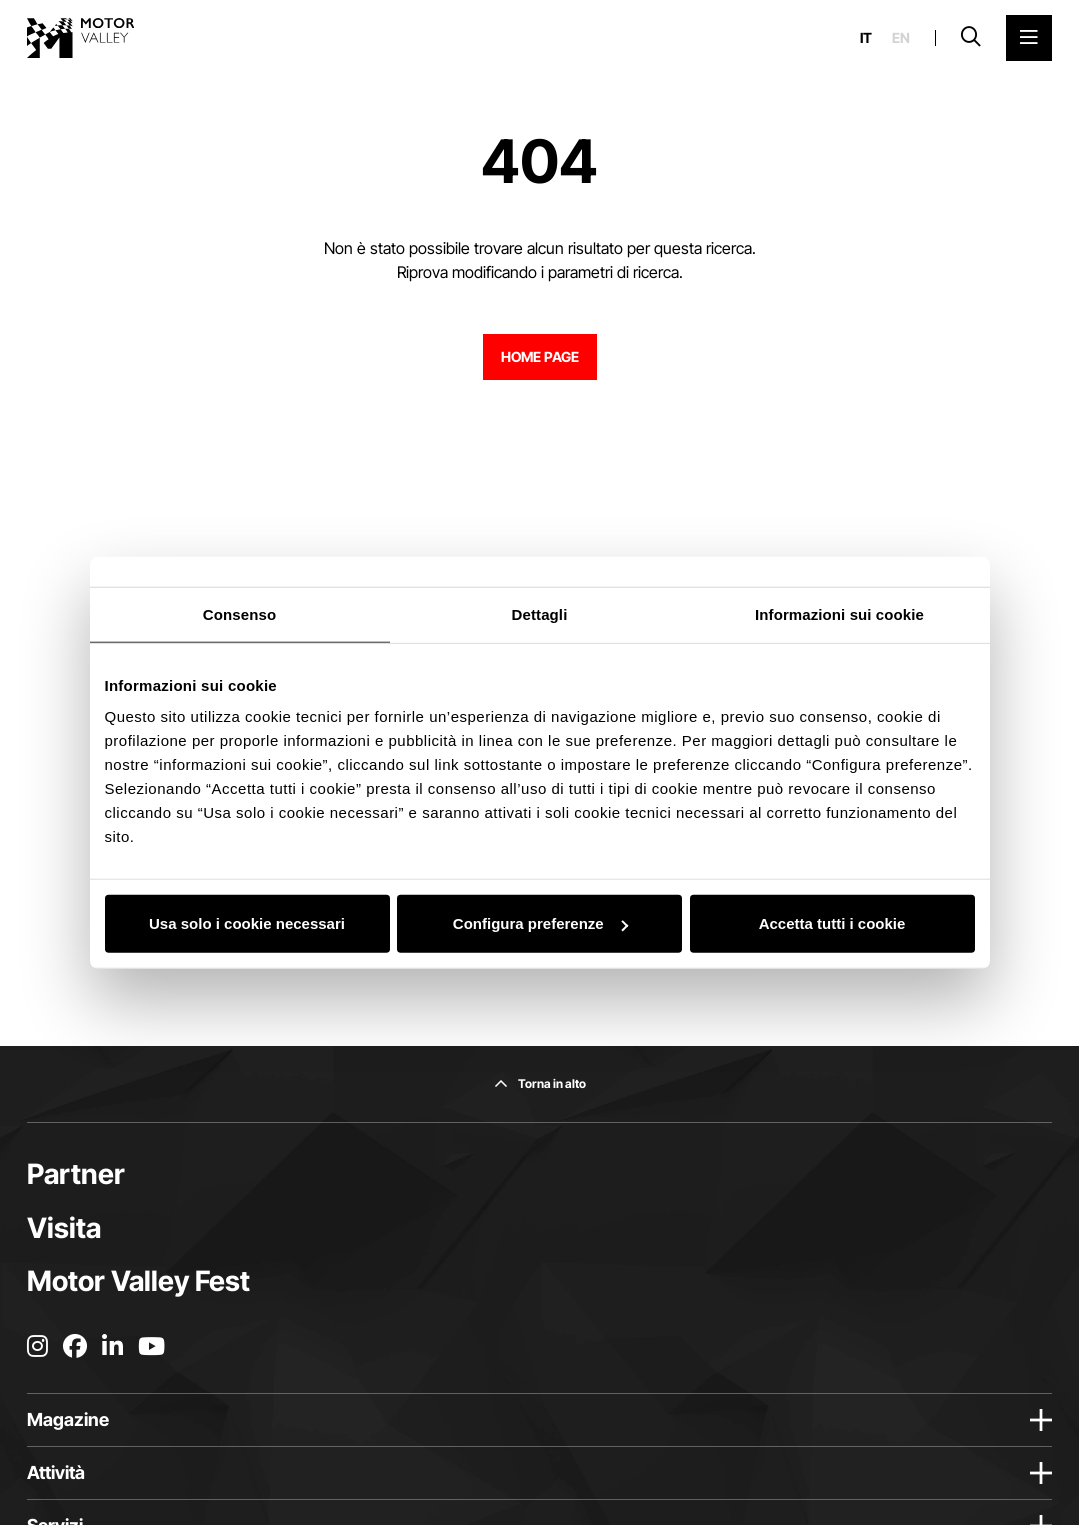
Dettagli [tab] (540, 613)
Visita (64, 1228)
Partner (76, 1174)
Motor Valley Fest (138, 1281)
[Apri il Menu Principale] (1029, 38)
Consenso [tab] (239, 613)
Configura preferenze (540, 923)
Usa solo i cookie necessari (247, 923)
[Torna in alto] (540, 1084)
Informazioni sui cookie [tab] (839, 613)
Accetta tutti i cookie (832, 923)
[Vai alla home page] (81, 38)
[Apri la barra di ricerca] (971, 38)
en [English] (901, 38)
